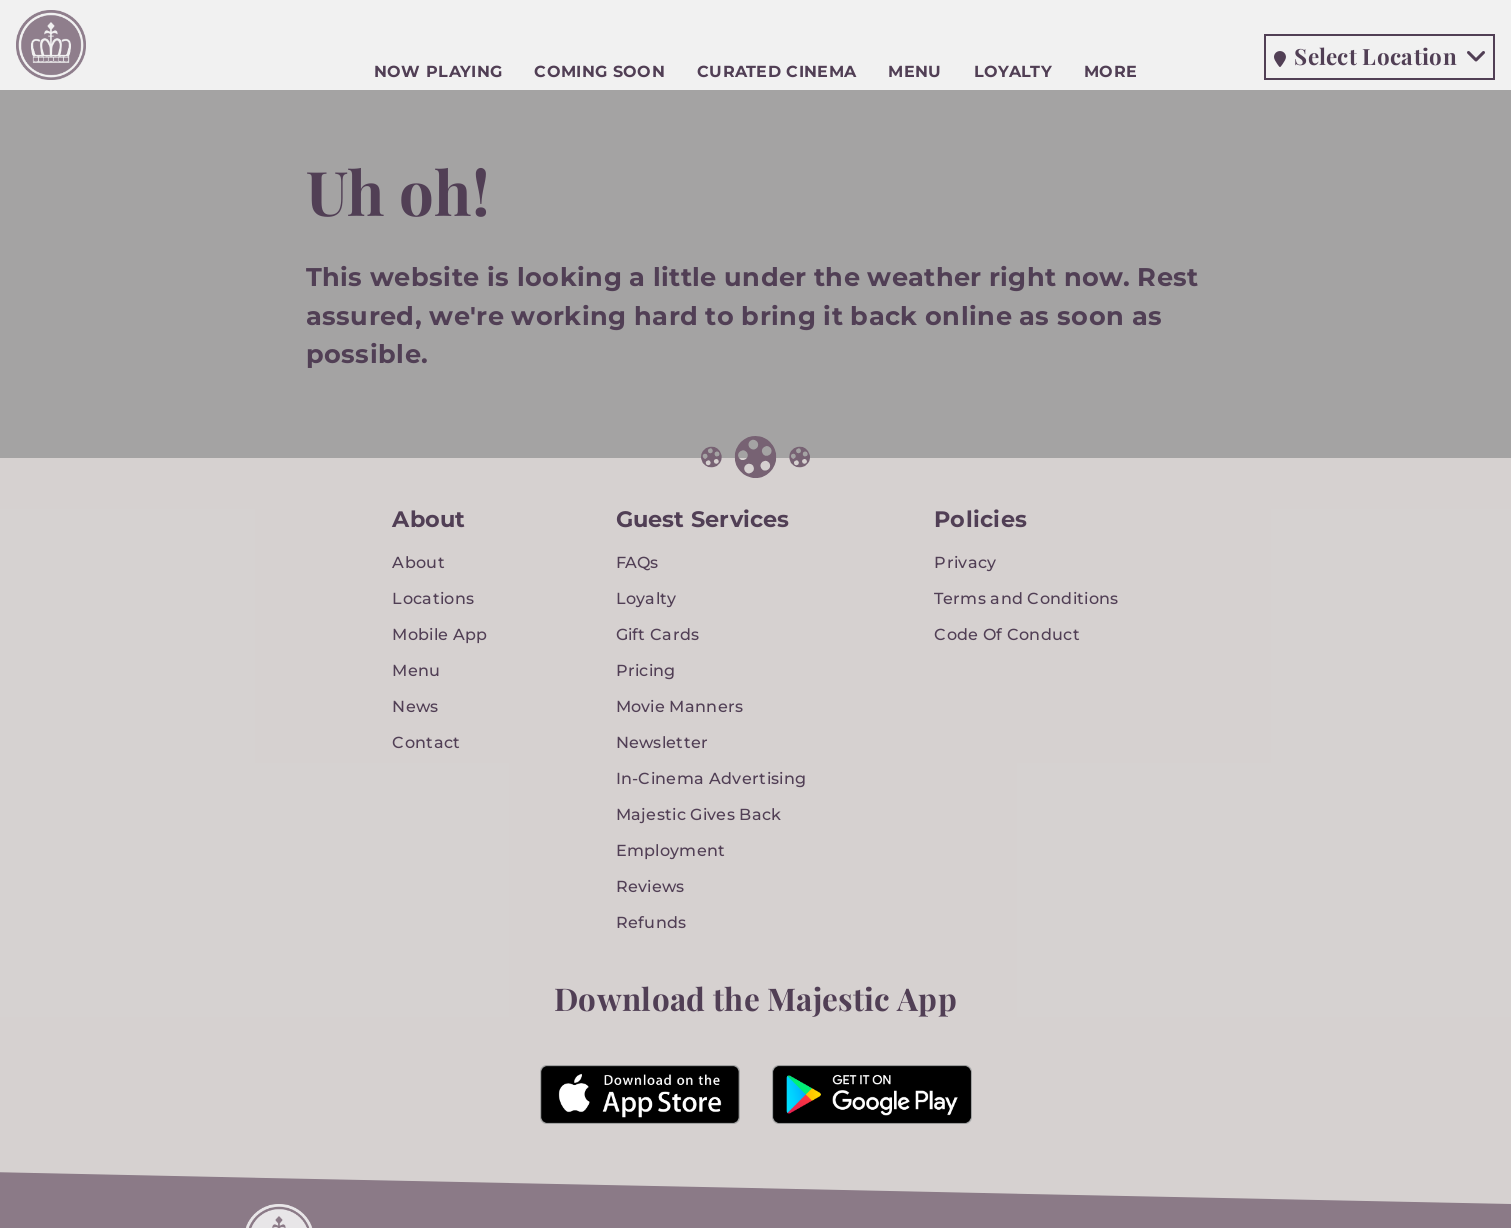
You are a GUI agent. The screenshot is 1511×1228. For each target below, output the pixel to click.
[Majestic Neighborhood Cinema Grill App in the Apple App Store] (640, 1094)
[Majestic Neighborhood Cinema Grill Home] (51, 50)
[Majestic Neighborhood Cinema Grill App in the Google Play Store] (872, 1094)
